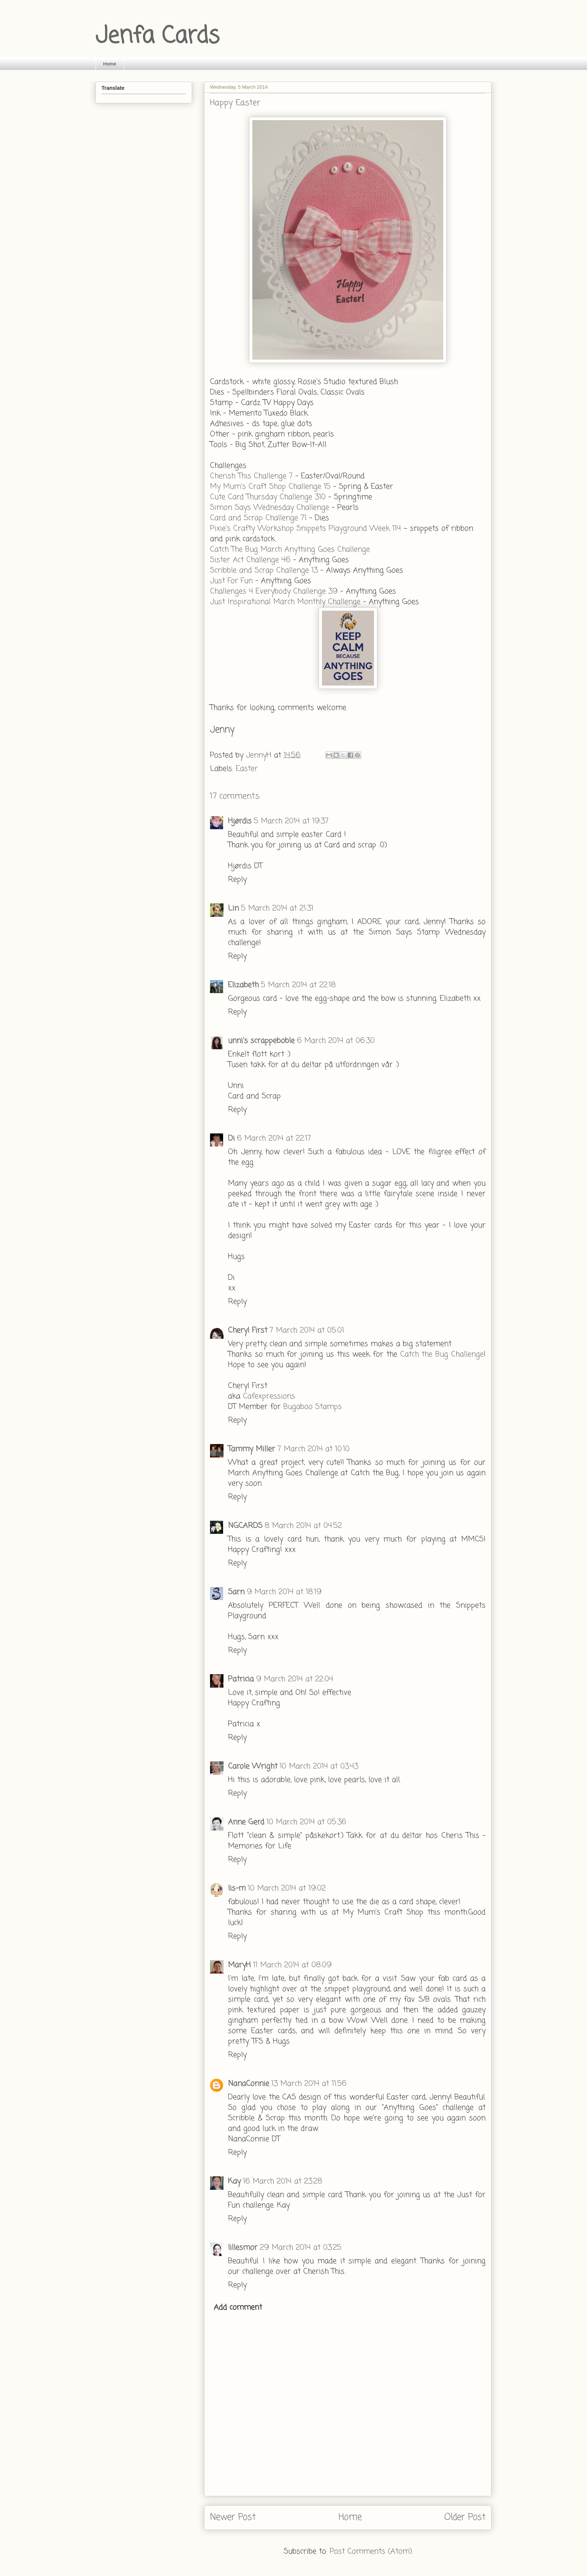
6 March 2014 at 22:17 (274, 1138)
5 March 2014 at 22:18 (298, 985)
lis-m (237, 1888)
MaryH (239, 1965)
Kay (234, 2181)
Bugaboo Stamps (312, 1407)
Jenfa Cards (157, 36)
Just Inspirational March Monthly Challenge (286, 602)
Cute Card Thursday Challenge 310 (268, 497)
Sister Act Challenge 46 (250, 560)
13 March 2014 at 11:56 (309, 2084)
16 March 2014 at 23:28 (282, 2181)
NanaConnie (248, 2084)
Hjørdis (240, 821)
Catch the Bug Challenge (442, 1354)
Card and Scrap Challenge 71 (258, 518)
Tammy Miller (251, 1449)
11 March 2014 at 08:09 (292, 1965)
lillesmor (243, 2247)
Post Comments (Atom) (371, 2551)
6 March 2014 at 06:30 (336, 1041)
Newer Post (233, 2517)
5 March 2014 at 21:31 (277, 908)
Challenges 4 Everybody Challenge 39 (274, 591)
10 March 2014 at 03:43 (319, 1766)
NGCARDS (245, 1526)
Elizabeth (243, 985)
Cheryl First (247, 1330)
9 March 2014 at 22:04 (294, 1679)
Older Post (465, 2517)
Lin (233, 908)
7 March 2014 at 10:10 (313, 1449)
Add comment (238, 2307)
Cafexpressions (269, 1396)
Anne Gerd (246, 1822)
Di (231, 1138)
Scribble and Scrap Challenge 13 (264, 570)
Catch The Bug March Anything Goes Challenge (290, 549)
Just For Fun (232, 581)
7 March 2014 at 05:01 (307, 1330)
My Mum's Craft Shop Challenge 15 (270, 486)
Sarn (236, 1592)
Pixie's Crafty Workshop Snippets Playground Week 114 (307, 528)
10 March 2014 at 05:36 (306, 1822)
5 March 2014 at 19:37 (291, 821)
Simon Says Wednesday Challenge (269, 507)
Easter (247, 769)
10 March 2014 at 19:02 (287, 1888)
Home (109, 64)
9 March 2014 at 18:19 (284, 1592)
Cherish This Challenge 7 (251, 476)
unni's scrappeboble (261, 1041)
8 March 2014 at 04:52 (303, 1526)
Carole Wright (252, 1766)
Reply (237, 879)
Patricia (241, 1679)
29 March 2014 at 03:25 (300, 2247)
